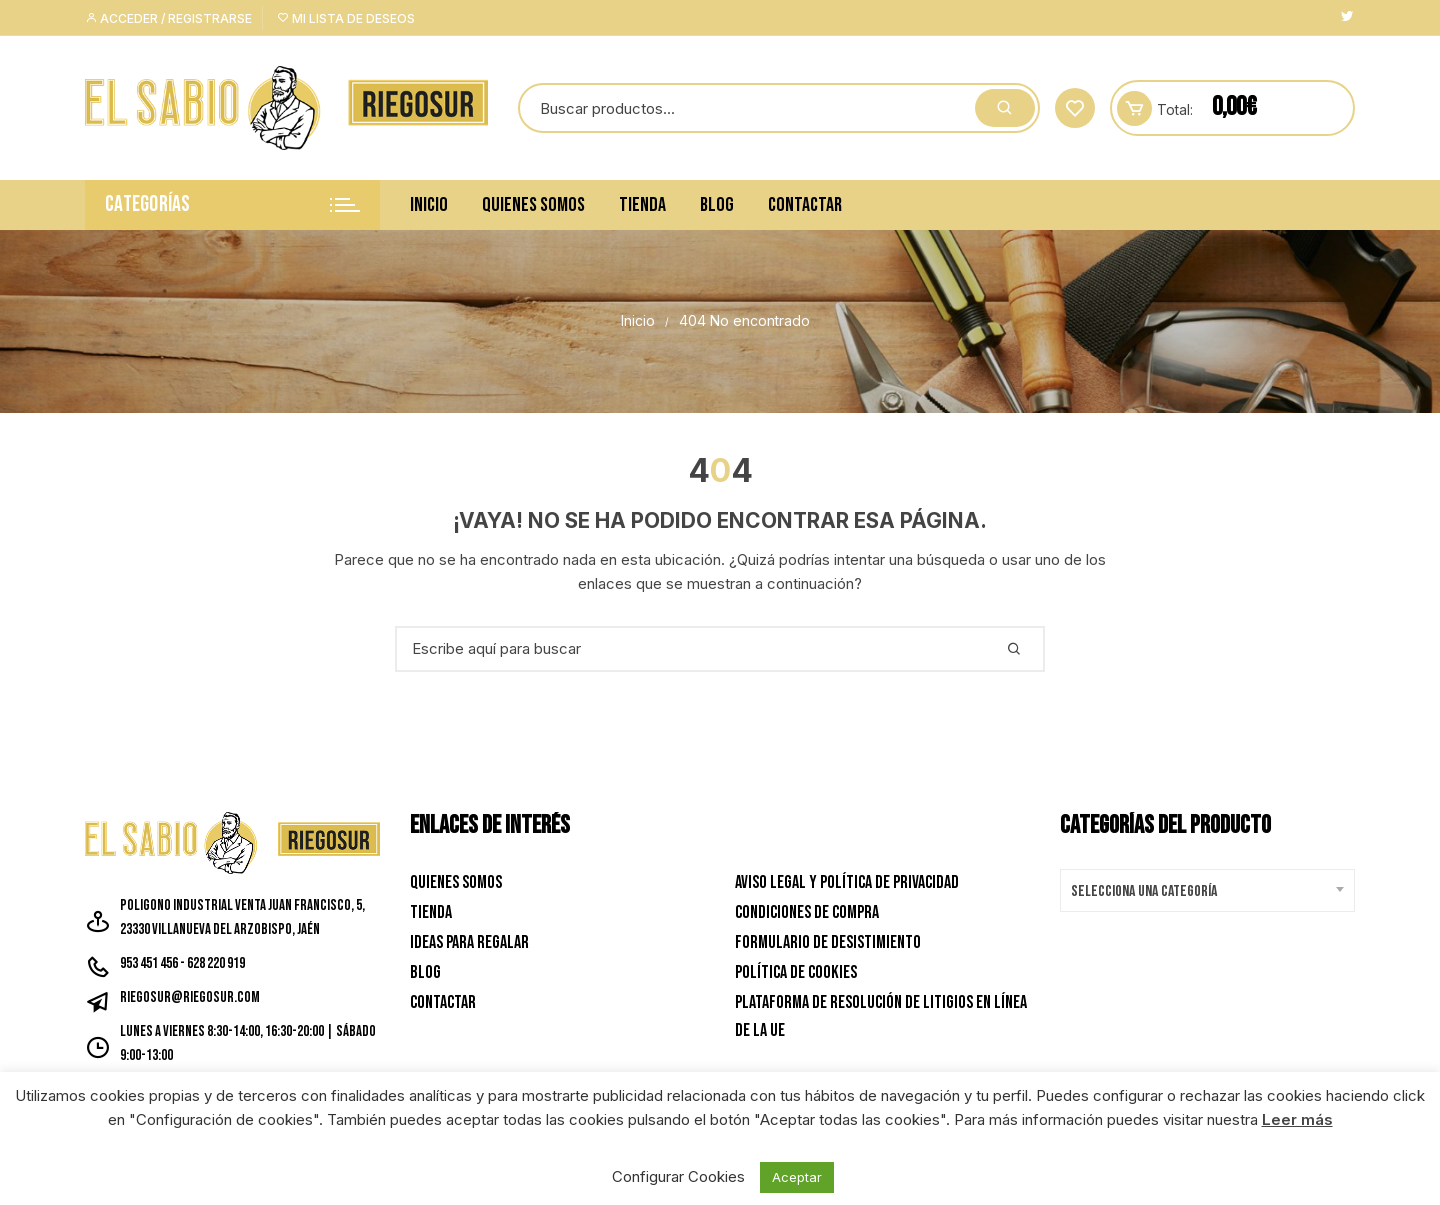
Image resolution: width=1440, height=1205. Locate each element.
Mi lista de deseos (346, 18)
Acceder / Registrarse (168, 18)
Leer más (1297, 1119)
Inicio (429, 205)
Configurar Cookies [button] (678, 1176)
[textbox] (1202, 892)
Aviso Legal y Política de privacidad (847, 882)
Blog (717, 205)
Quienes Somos (533, 205)
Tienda (642, 205)
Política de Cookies (796, 972)
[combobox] (1207, 890)
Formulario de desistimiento (828, 942)
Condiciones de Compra (807, 912)
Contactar (805, 205)
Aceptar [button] (797, 1177)
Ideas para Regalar (469, 942)
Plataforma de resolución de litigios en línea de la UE (881, 1017)
